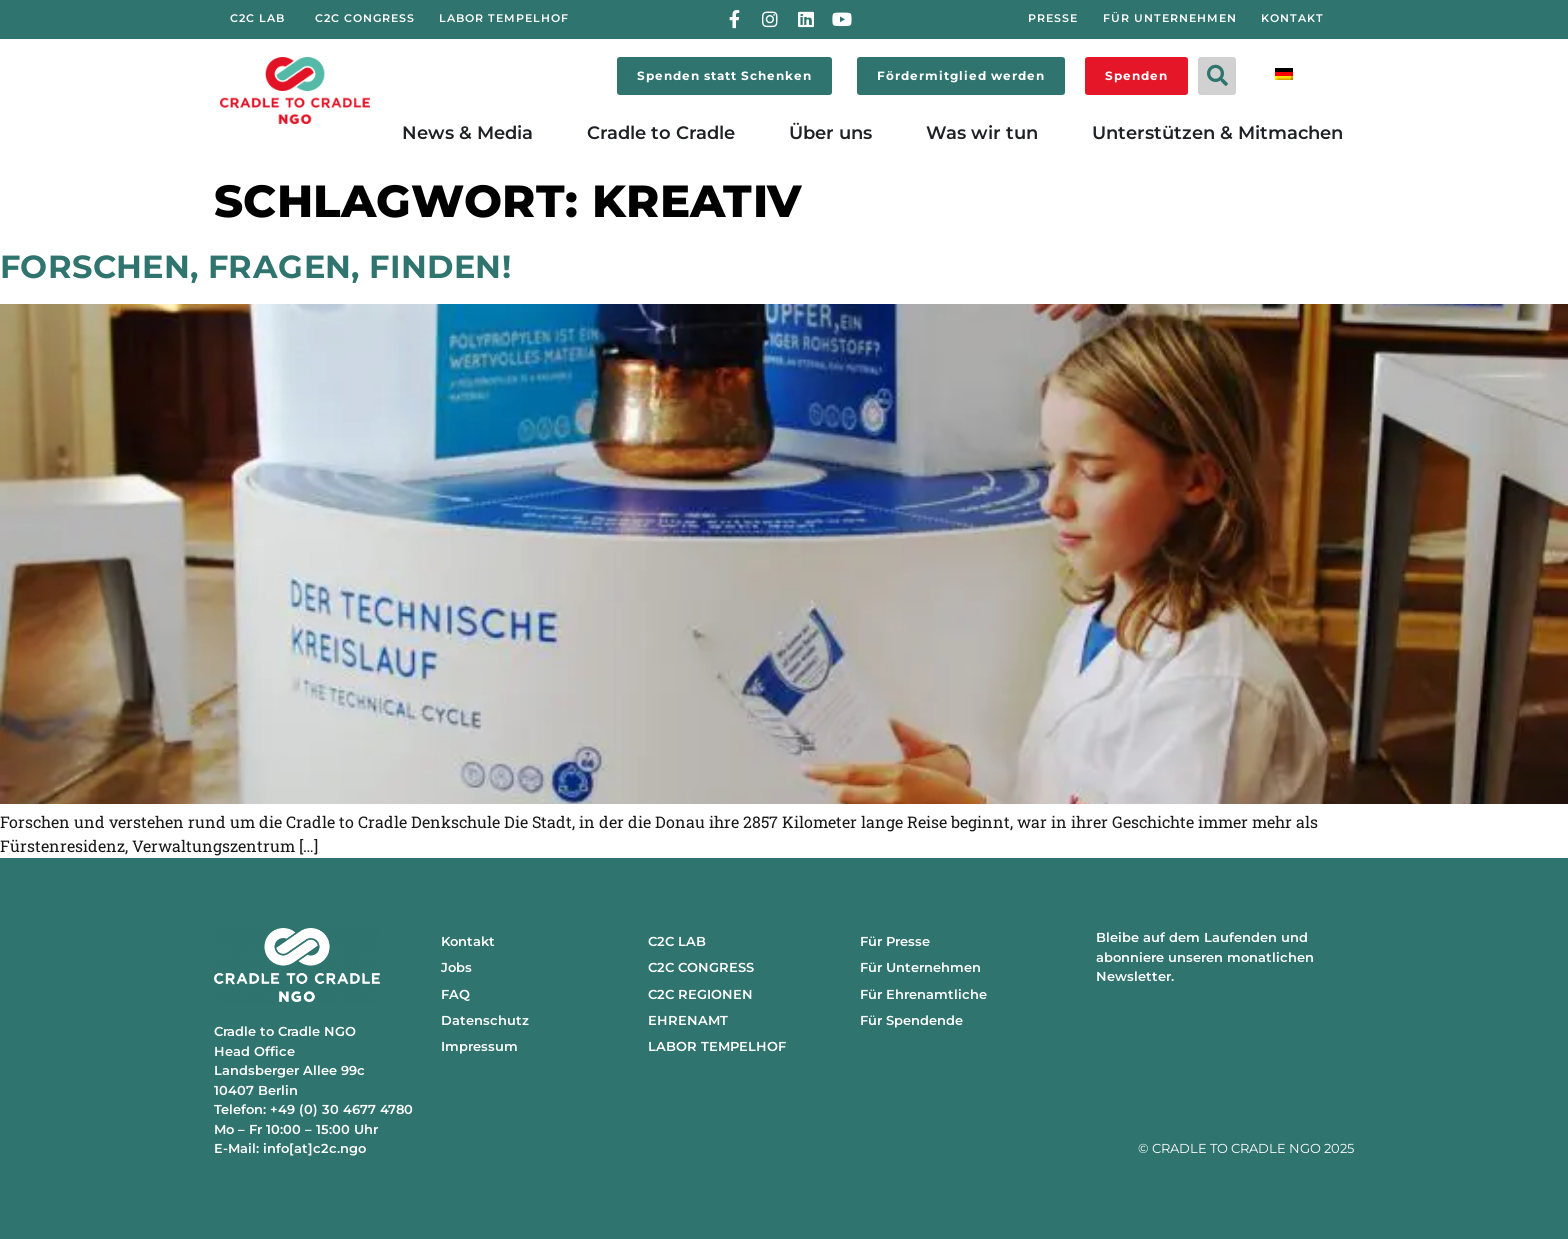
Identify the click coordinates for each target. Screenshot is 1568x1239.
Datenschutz (485, 1020)
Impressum (479, 1046)
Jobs (456, 967)
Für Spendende (911, 1020)
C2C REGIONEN (700, 994)
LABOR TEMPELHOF (717, 1046)
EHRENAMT (688, 1020)
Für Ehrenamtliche (923, 994)
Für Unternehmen (920, 967)
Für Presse (895, 941)
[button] (1217, 76)
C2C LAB (677, 941)
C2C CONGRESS (701, 967)
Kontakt (468, 941)
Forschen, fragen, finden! (255, 266)
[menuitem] (1284, 72)
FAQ (455, 994)
